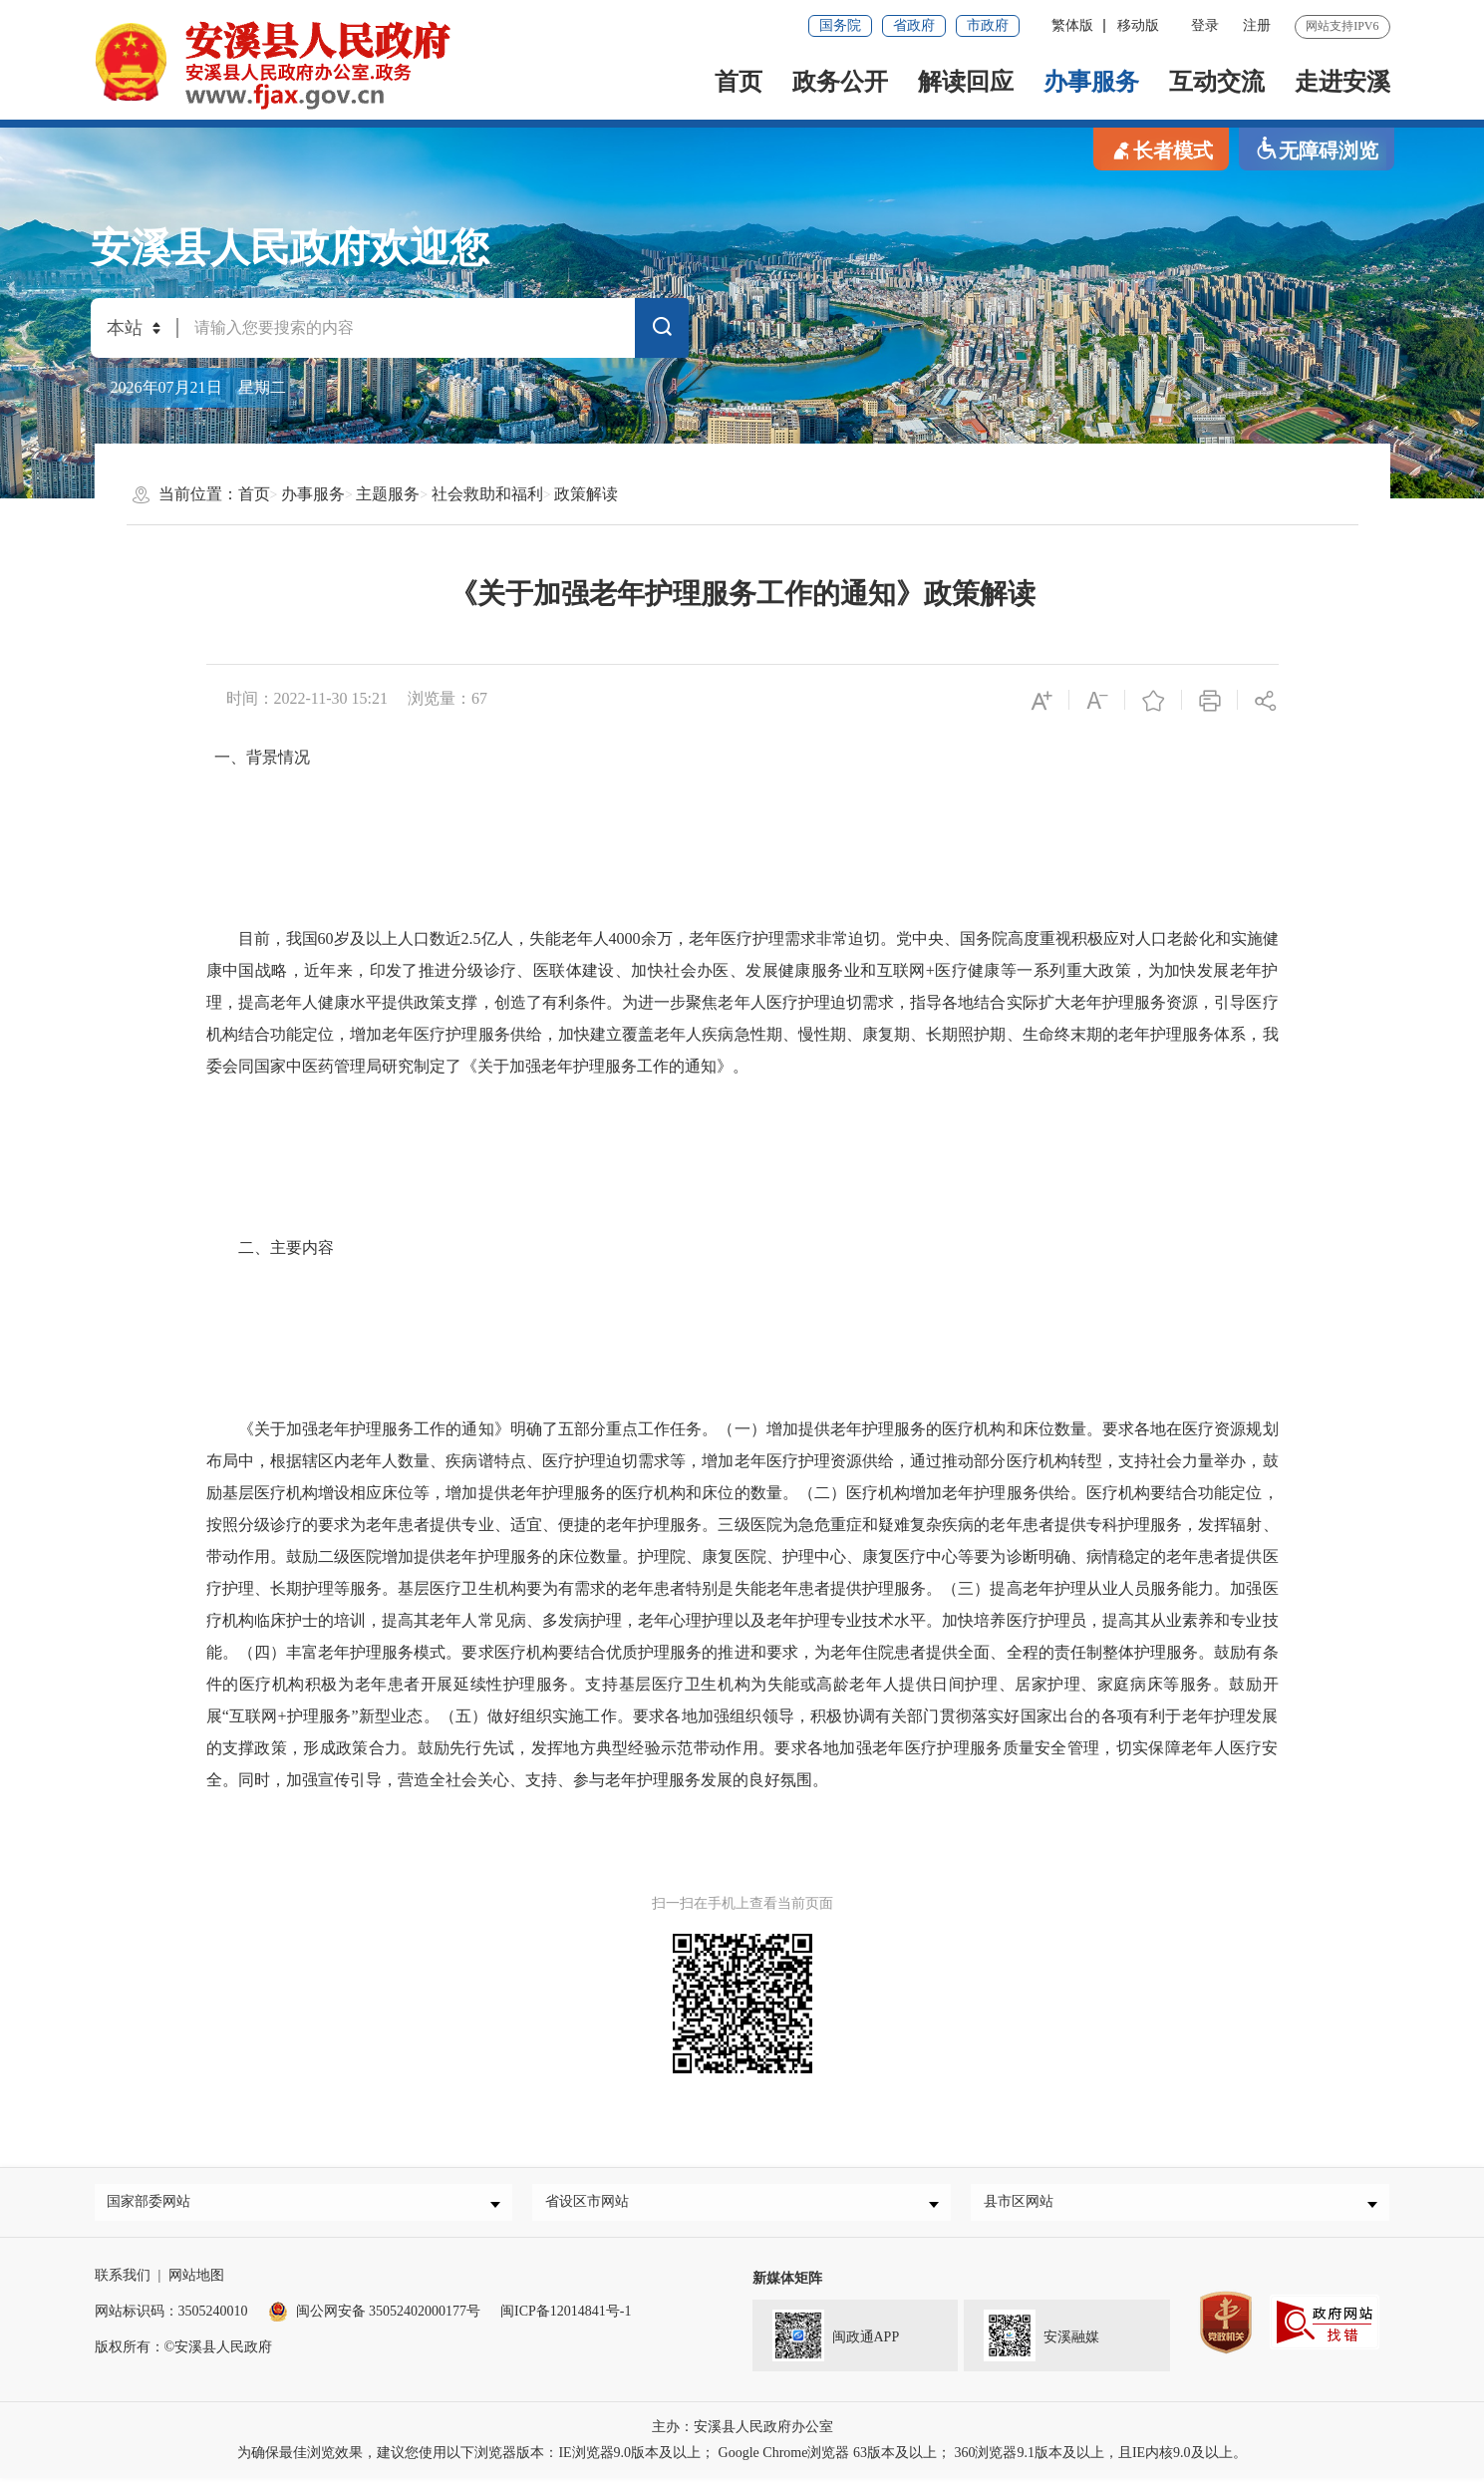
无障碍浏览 (1316, 149)
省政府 (914, 25)
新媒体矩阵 (787, 2283)
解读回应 (966, 82)
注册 (1257, 25)
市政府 (988, 25)
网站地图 (196, 2280)
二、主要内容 (270, 1247)
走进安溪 (1342, 82)
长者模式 (1161, 149)
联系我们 (122, 2280)
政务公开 (840, 82)
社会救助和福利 (487, 493)
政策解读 (586, 493)
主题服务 (388, 493)
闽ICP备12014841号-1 (565, 2316)
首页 (738, 82)
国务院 (840, 25)
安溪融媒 (1031, 2338)
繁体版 (1072, 25)
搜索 (662, 331)
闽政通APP (826, 2338)
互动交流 (1217, 82)
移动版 (1138, 25)
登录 (1205, 25)
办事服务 (1091, 82)
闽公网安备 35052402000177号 (374, 2316)
